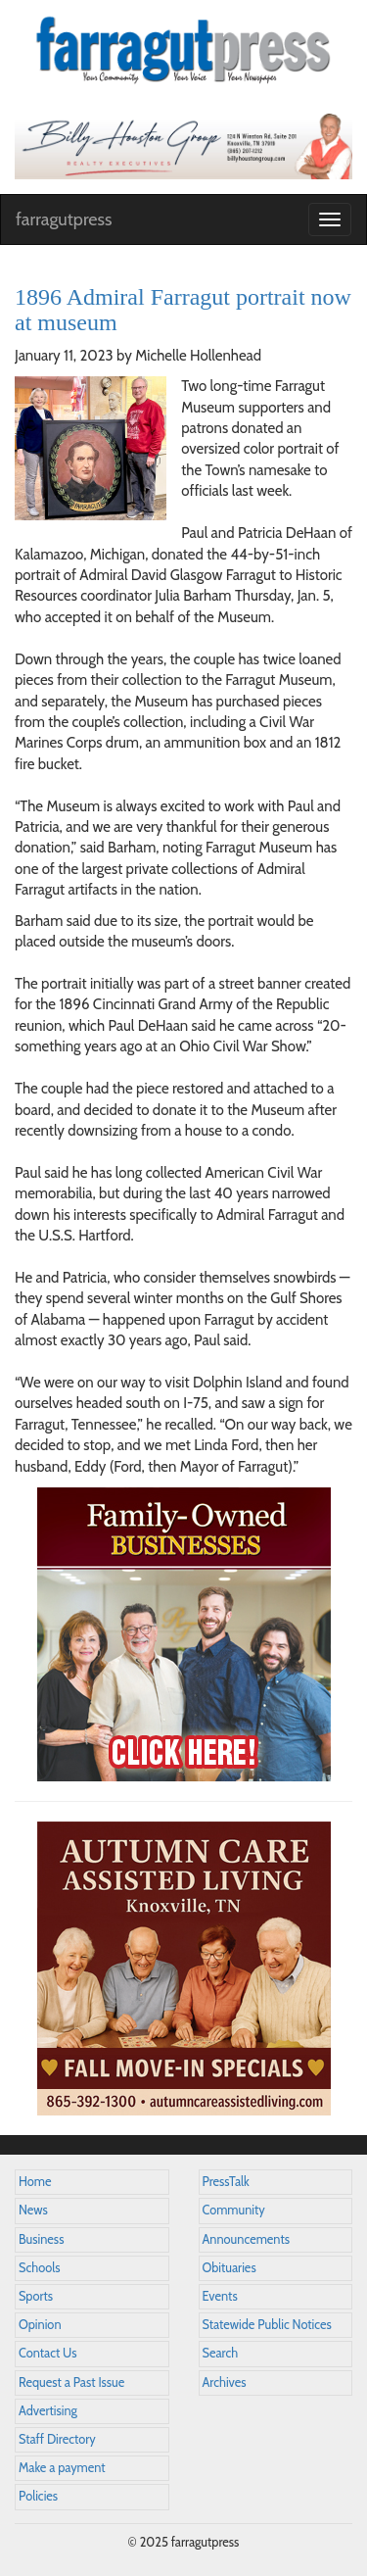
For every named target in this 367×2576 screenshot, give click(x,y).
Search (221, 2353)
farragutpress (64, 219)
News (33, 2210)
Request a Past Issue (71, 2382)
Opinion (40, 2324)
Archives (225, 2382)
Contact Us (47, 2353)
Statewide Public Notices (267, 2324)
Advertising (48, 2411)
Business (41, 2239)
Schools (39, 2267)
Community (234, 2210)
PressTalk (226, 2181)
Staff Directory (57, 2439)
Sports (36, 2296)
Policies (38, 2496)
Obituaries (229, 2267)
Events (220, 2296)
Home (35, 2181)
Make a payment (62, 2467)
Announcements (246, 2239)
